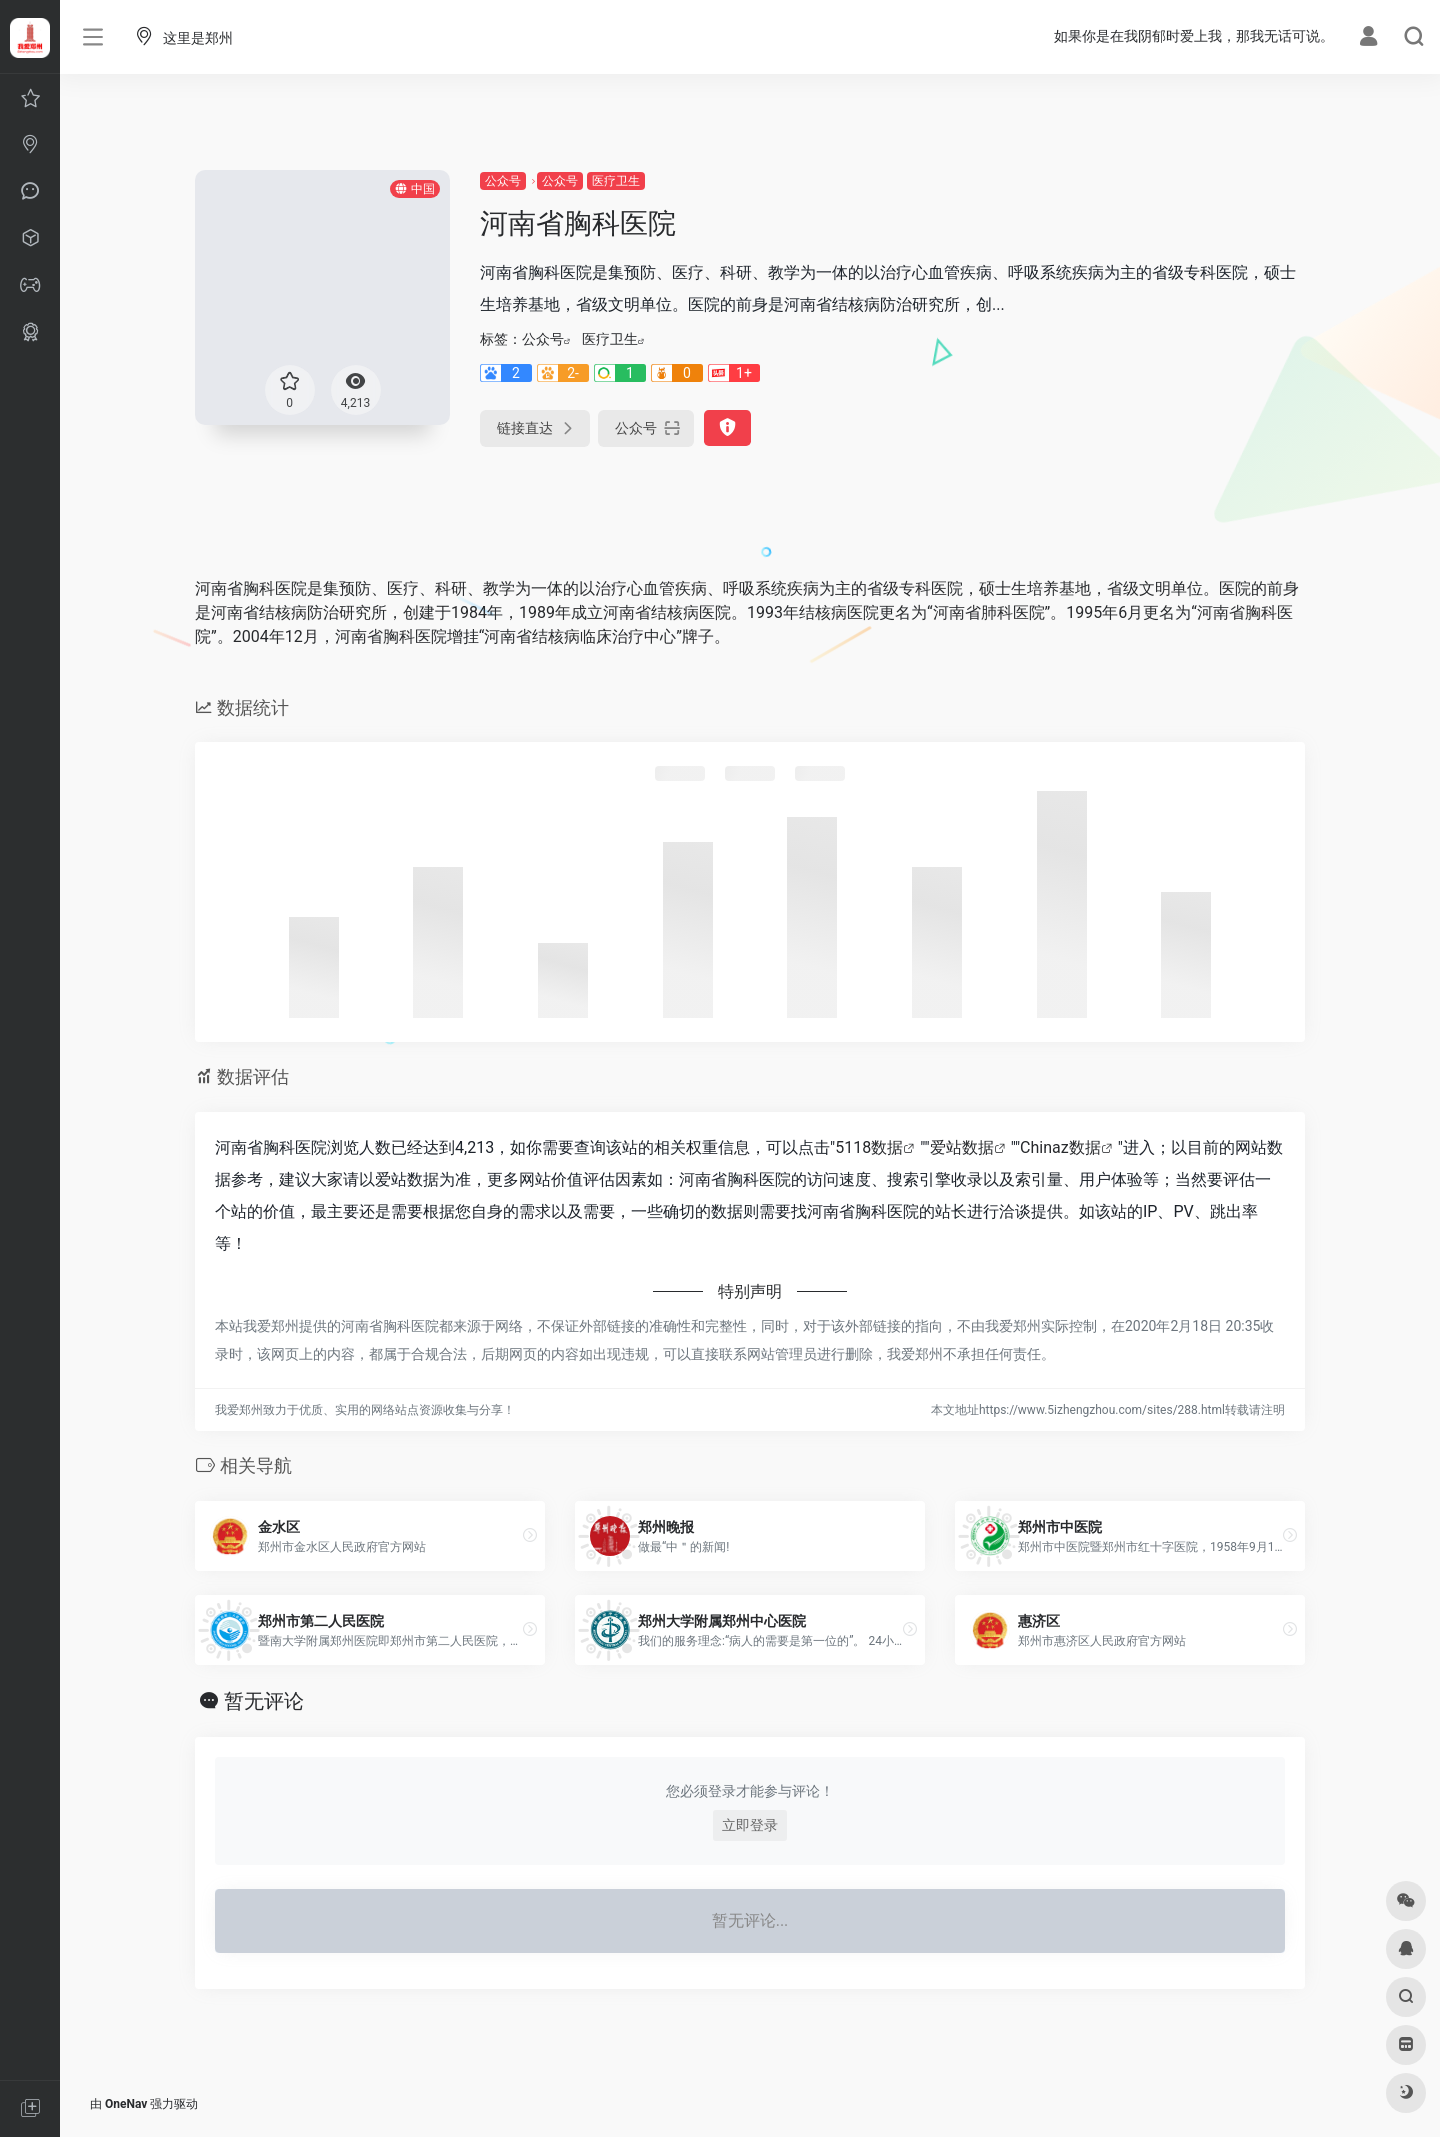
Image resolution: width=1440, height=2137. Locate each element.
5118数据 (869, 1147)
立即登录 (750, 1825)
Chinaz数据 (1060, 1147)
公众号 (503, 181)
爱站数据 (962, 1147)
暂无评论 (264, 1701)
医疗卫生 (616, 181)
